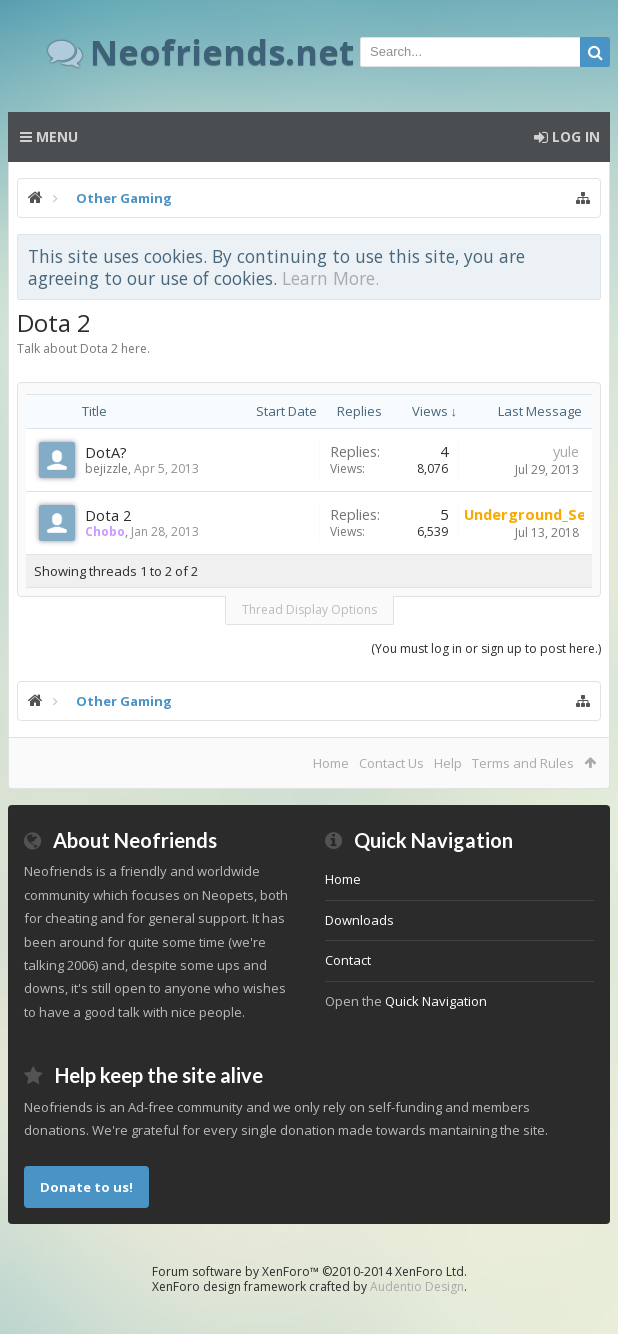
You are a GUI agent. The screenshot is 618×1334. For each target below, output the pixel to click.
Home (331, 763)
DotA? (106, 452)
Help (448, 763)
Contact (348, 960)
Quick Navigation (436, 1001)
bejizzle (106, 468)
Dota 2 (108, 515)
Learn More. (330, 278)
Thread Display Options (309, 609)
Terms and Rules (523, 763)
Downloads (359, 920)
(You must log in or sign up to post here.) (486, 648)
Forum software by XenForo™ (309, 1271)
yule (566, 451)
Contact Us (391, 763)
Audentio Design (417, 1286)
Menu (49, 136)
